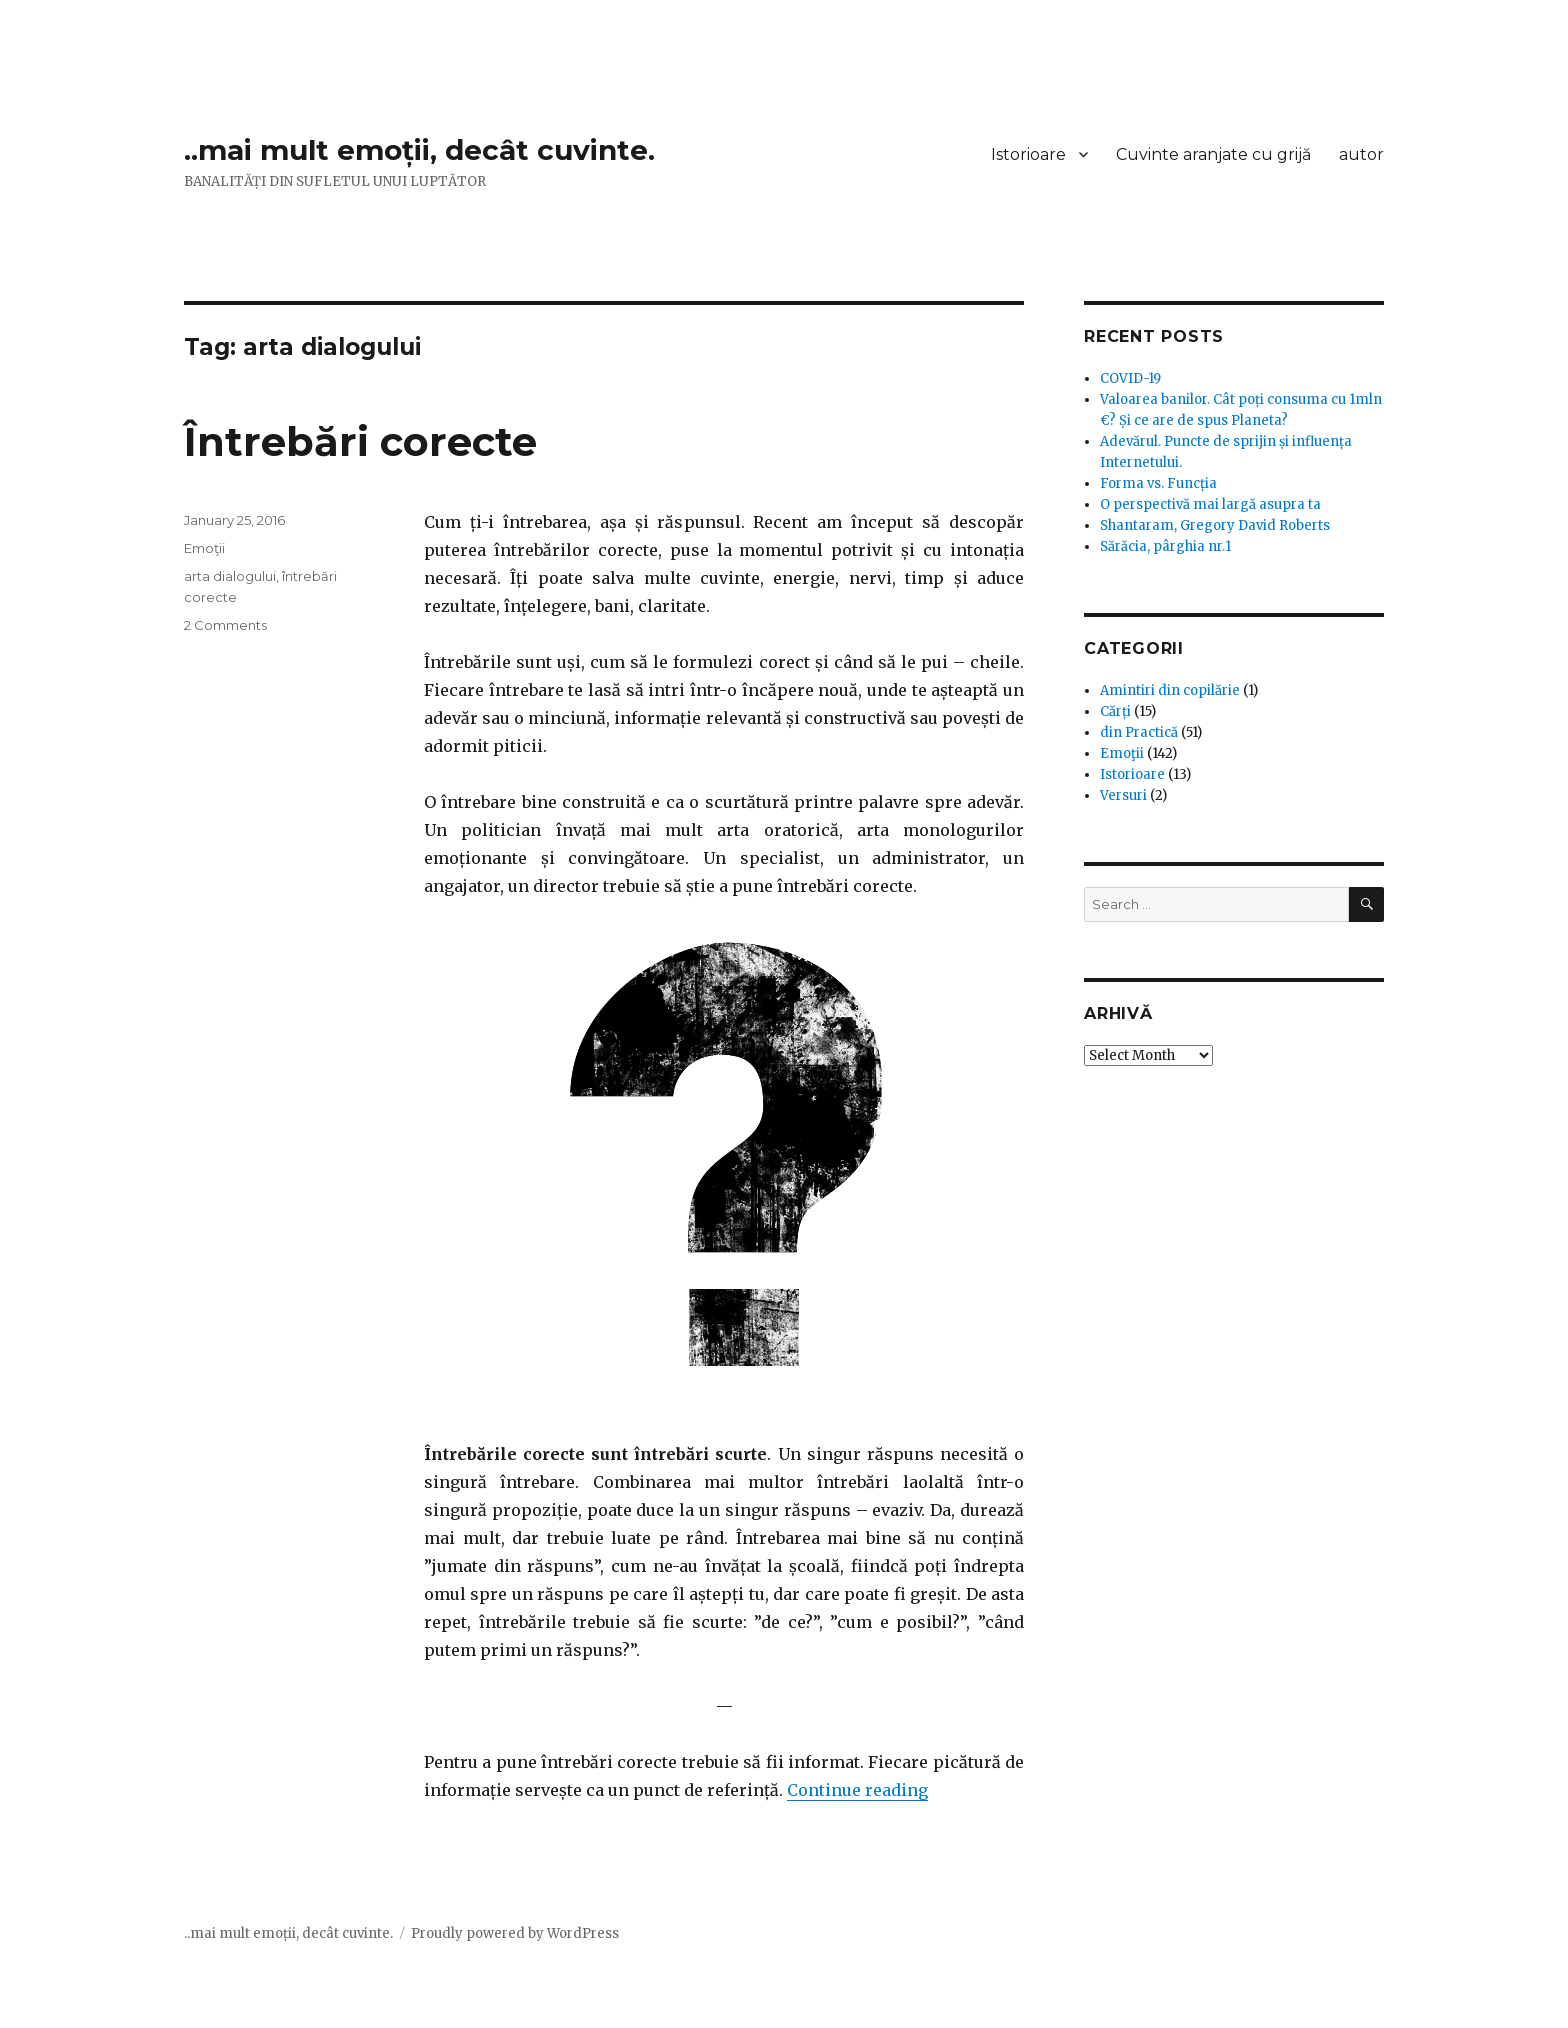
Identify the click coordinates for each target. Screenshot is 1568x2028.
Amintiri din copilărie (1170, 690)
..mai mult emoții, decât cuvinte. (419, 150)
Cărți (1115, 711)
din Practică (1139, 732)
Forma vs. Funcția (1158, 483)
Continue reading (857, 1790)
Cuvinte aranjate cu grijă (1213, 154)
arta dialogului (230, 576)
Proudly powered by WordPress (515, 1933)
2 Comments (225, 625)
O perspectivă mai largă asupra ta (1210, 504)
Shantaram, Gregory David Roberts (1215, 525)
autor (1361, 154)
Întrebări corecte (360, 441)
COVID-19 (1130, 378)
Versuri (1123, 795)
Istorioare (1028, 154)
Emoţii (204, 548)
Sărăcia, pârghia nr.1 (1165, 546)
